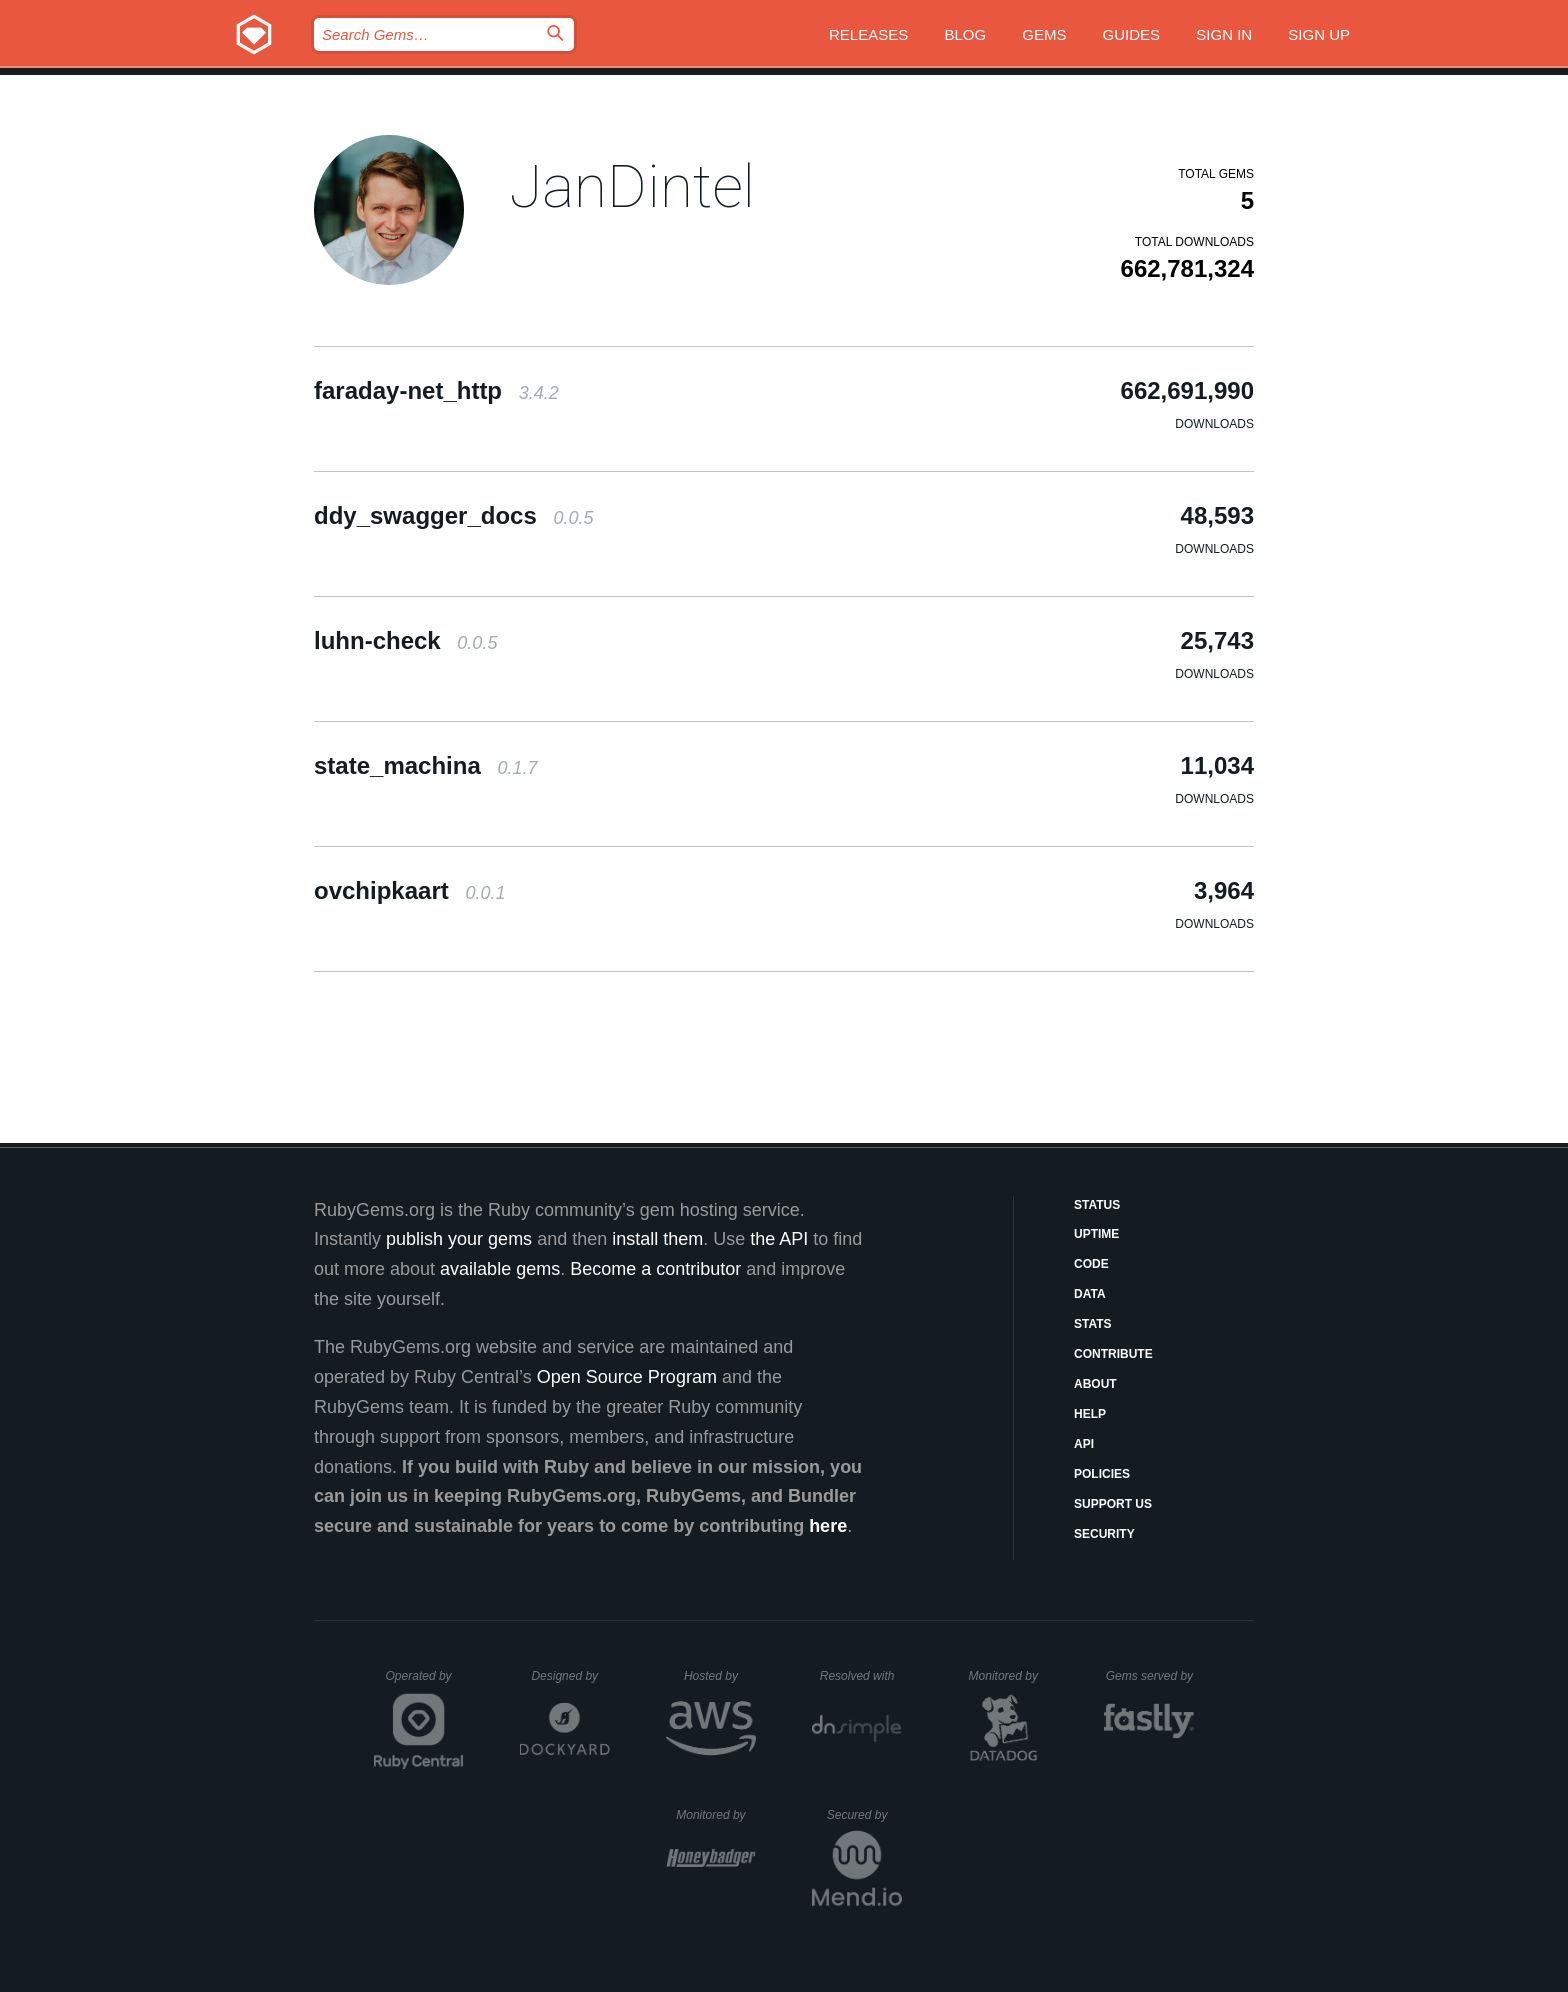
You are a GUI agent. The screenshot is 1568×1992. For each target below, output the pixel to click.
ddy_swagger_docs (453, 515)
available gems (500, 1269)
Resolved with (861, 1676)
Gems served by (1150, 1676)
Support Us (1113, 1504)
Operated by (425, 1683)
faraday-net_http (436, 390)
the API (779, 1239)
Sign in (1224, 34)
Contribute (1113, 1354)
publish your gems (459, 1239)
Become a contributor (655, 1269)
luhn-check (405, 640)
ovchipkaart (409, 890)
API (1084, 1444)
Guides (1132, 34)
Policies (1102, 1474)
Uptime (1096, 1234)
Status (1097, 1205)
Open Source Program (627, 1377)
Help (1090, 1414)
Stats (1093, 1324)
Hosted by (720, 1676)
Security (1104, 1534)
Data (1090, 1294)
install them (657, 1239)
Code (1091, 1264)
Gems (1044, 34)
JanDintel (632, 186)
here (828, 1526)
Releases (868, 34)
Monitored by (1009, 1676)
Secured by (864, 1815)
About (1095, 1384)
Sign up (1319, 34)
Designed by (570, 1676)
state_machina (425, 765)
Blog (965, 34)
